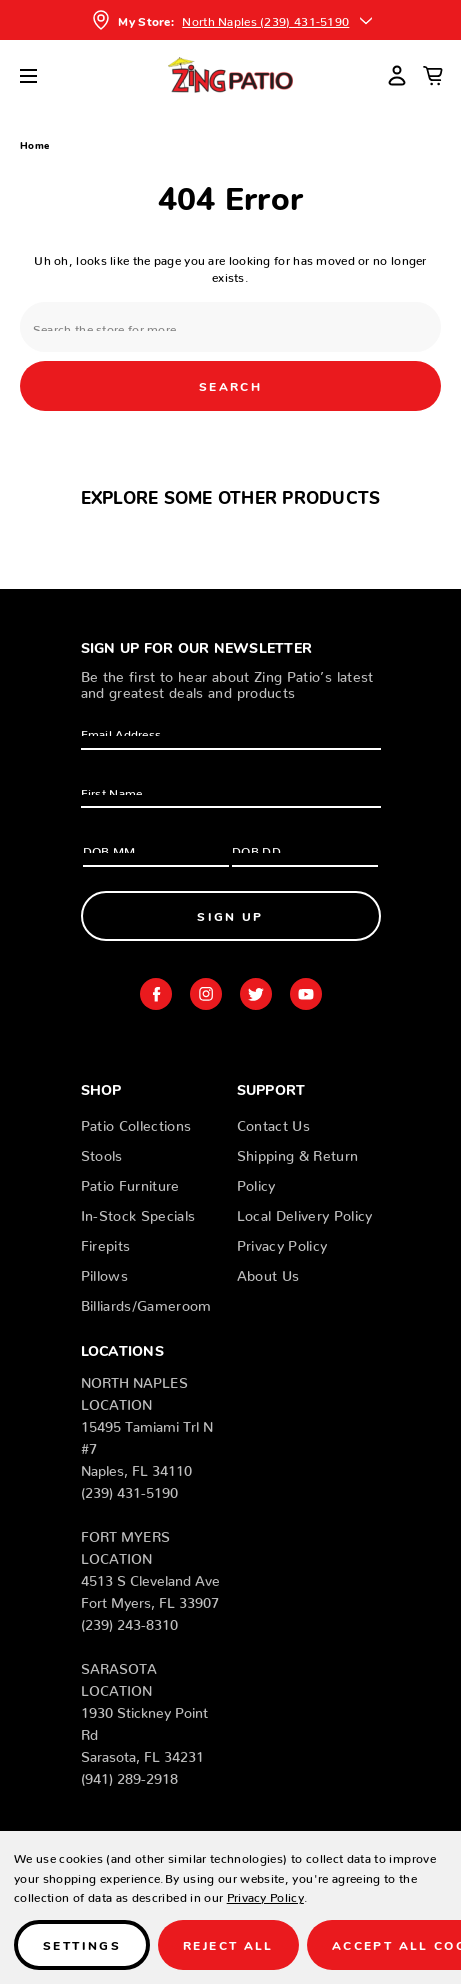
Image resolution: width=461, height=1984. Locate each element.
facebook (156, 994)
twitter (256, 994)
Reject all (228, 1944)
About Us (268, 1272)
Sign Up (230, 915)
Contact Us (274, 1122)
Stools (102, 1152)
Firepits (106, 1242)
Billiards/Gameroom (146, 1302)
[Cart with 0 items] (433, 75)
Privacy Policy (282, 1242)
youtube (306, 994)
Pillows (104, 1272)
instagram (206, 994)
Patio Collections (136, 1122)
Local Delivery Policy (305, 1212)
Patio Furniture (130, 1182)
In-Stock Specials (138, 1212)
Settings (82, 1944)
